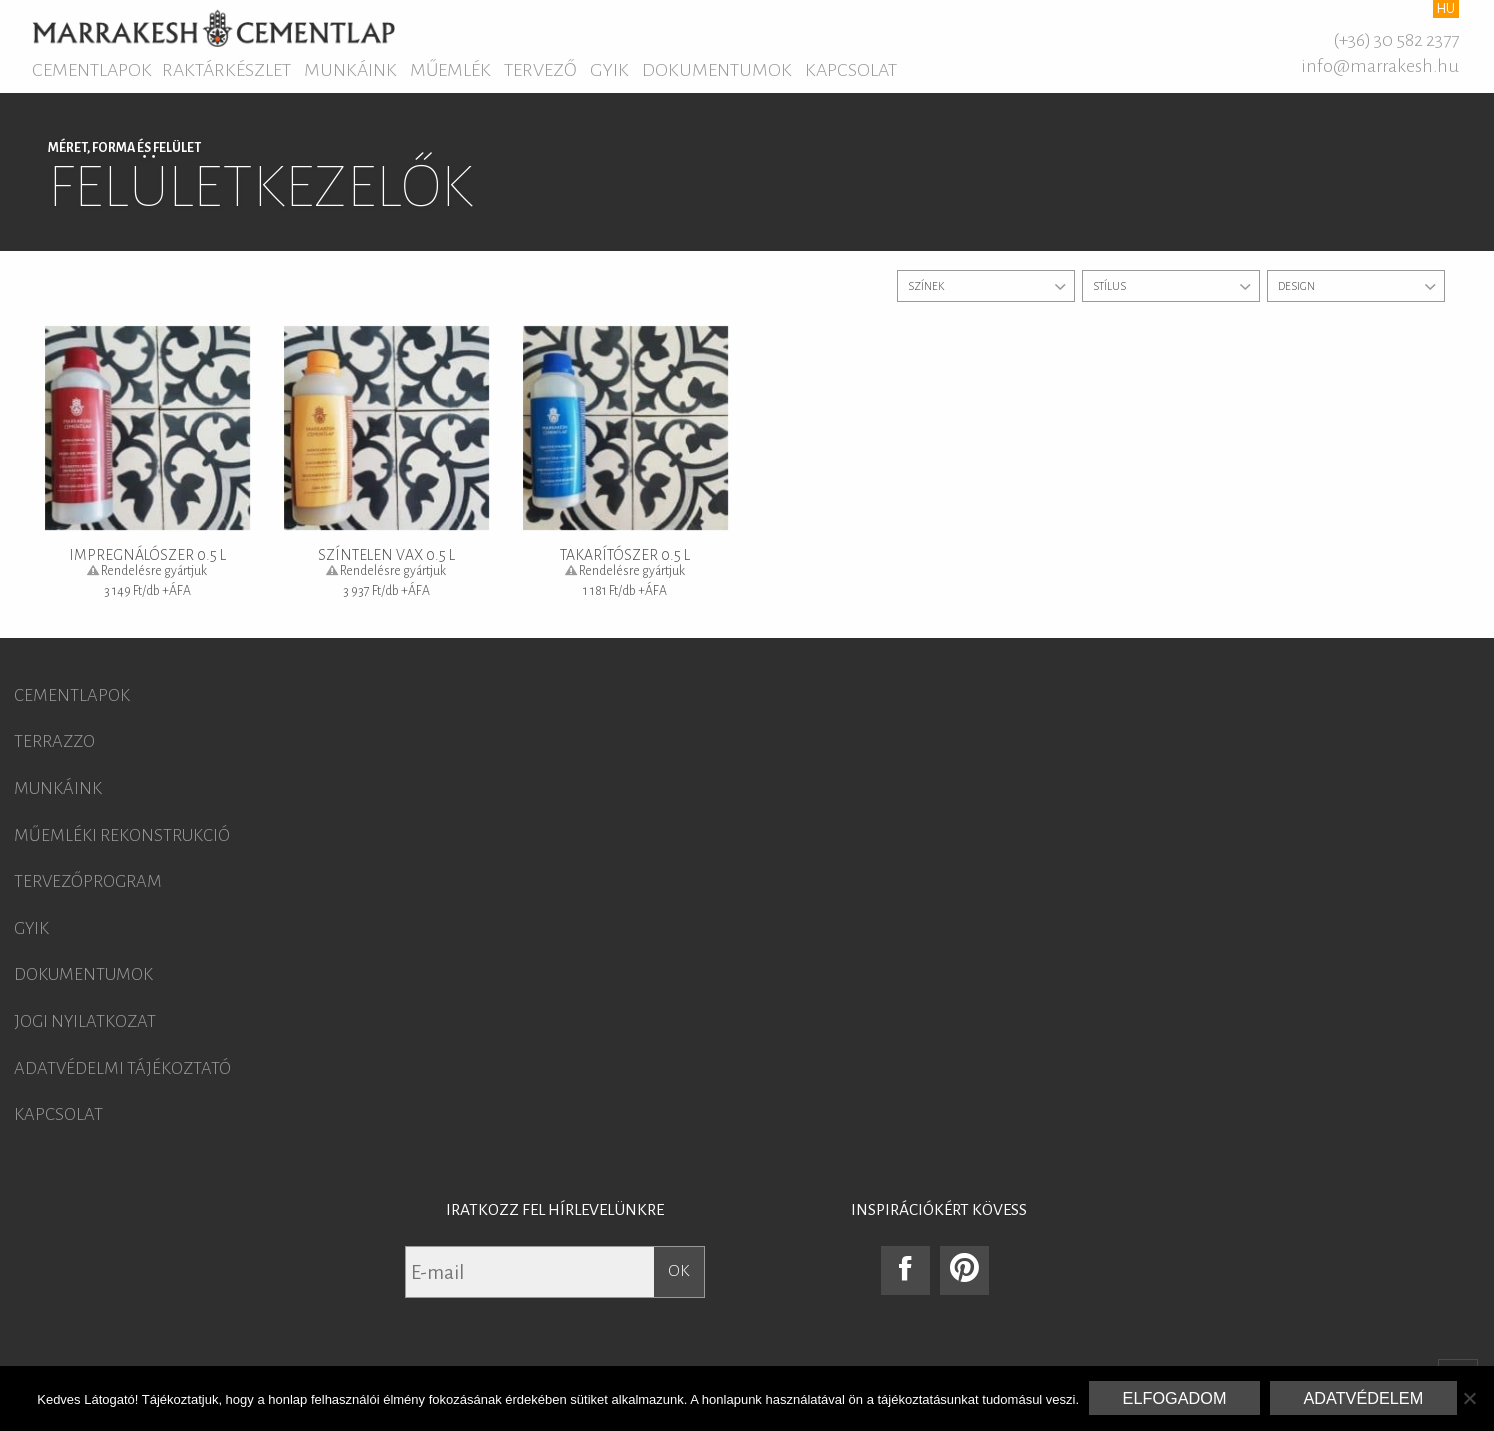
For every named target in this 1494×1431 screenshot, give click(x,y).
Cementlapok (92, 70)
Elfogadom (1175, 1398)
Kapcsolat (851, 70)
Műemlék (450, 70)
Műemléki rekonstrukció (122, 836)
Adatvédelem (1363, 1398)
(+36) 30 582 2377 (1396, 40)
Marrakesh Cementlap (213, 28)
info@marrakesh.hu (1380, 66)
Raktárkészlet (226, 70)
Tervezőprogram (88, 882)
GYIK (609, 70)
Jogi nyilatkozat (85, 1022)
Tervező (540, 70)
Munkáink (350, 70)
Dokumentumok (717, 70)
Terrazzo (54, 742)
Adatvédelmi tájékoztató (122, 1069)
